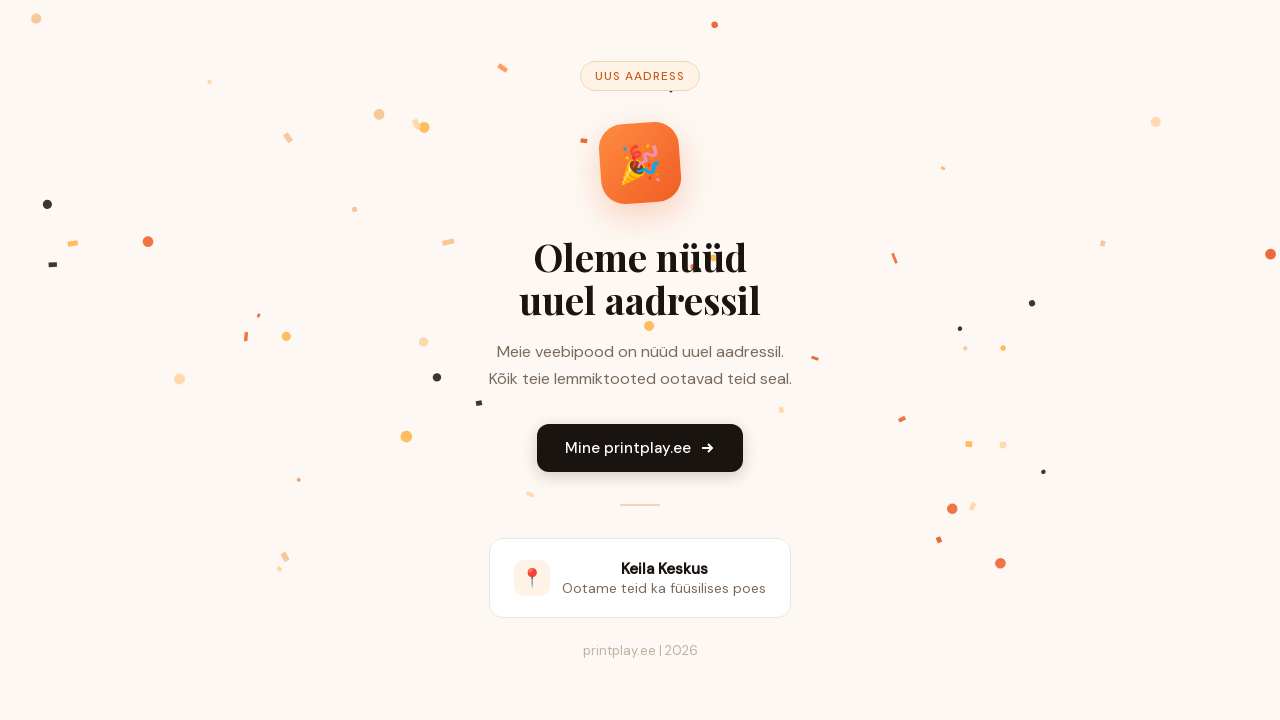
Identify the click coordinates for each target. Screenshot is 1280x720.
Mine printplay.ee (640, 448)
